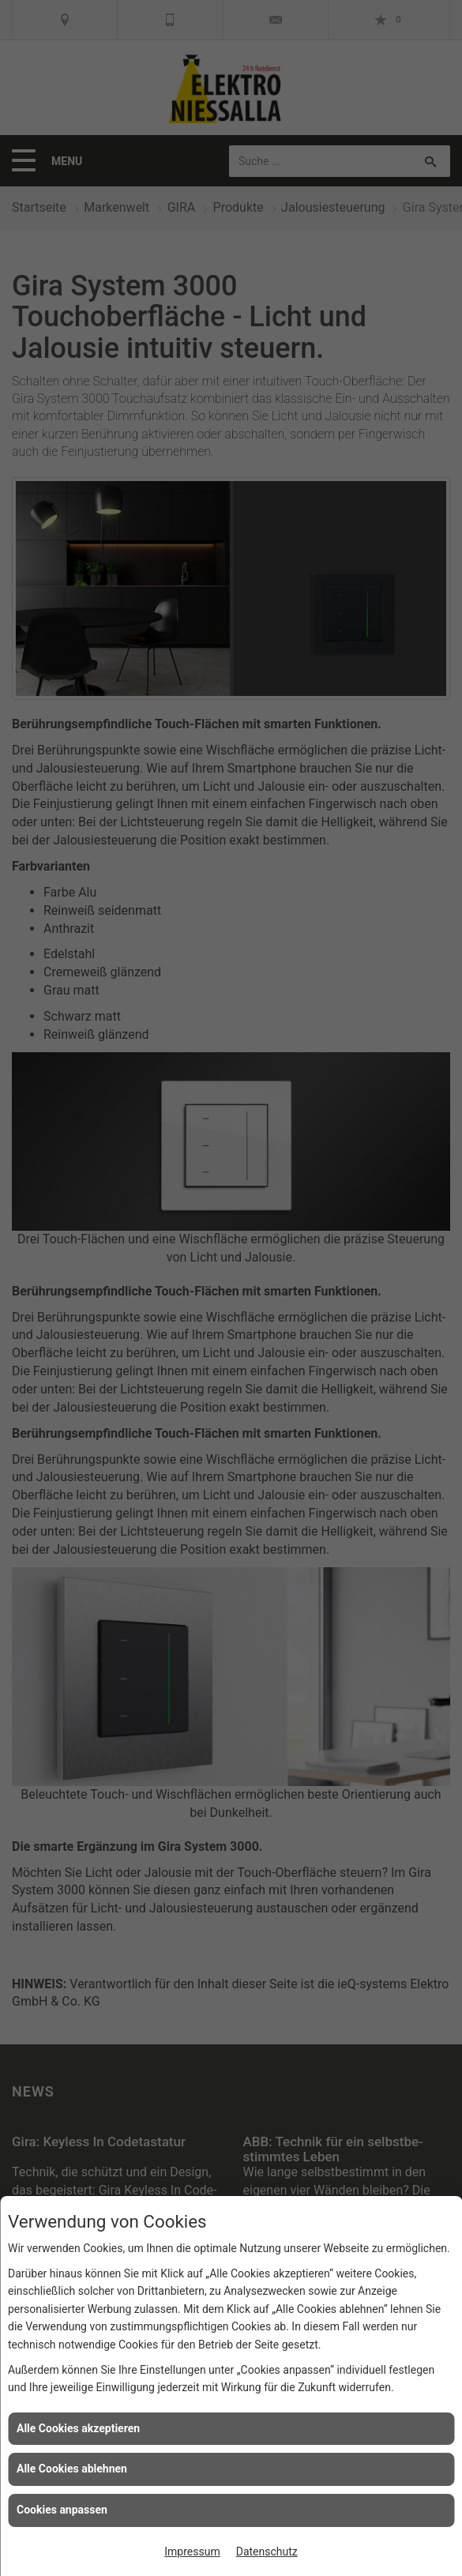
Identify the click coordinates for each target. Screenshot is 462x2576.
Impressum (192, 2551)
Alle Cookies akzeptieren (78, 2428)
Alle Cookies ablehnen (72, 2468)
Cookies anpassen (62, 2509)
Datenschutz (267, 2551)
